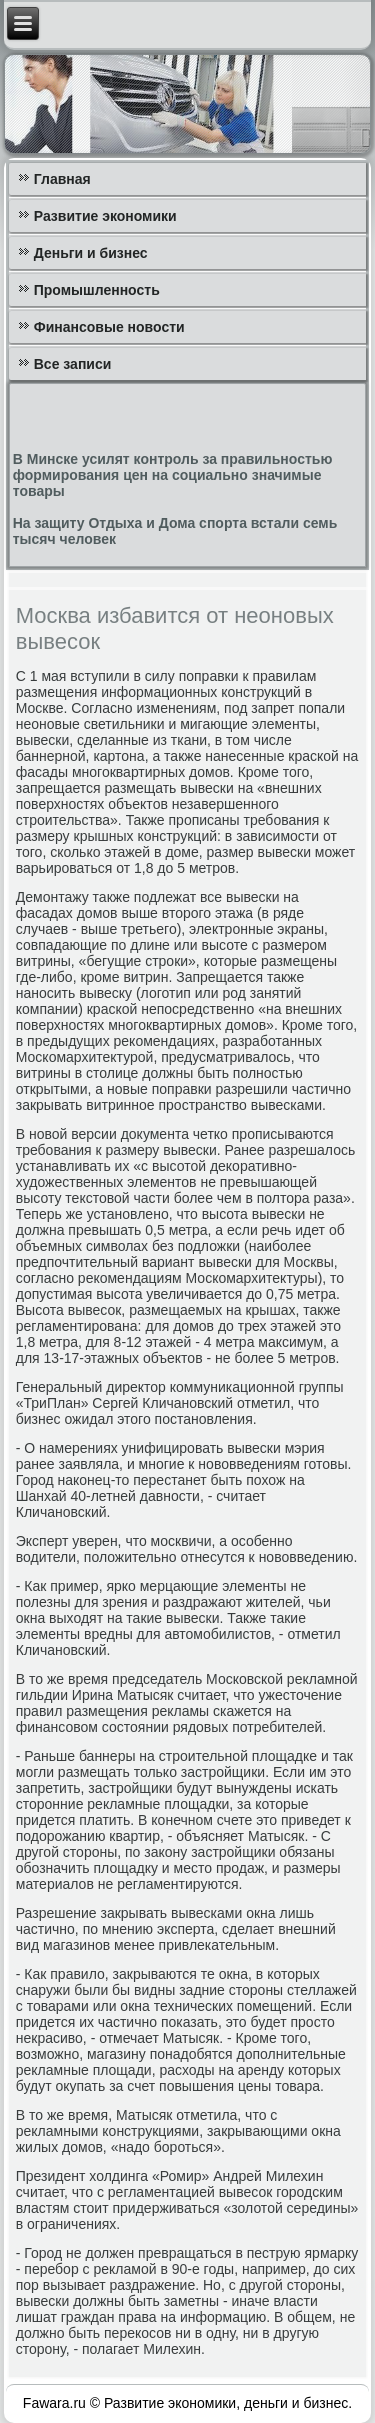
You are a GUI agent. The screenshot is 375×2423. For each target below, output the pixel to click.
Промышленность (97, 290)
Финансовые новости (109, 327)
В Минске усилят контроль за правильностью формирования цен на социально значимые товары (173, 475)
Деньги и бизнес (91, 253)
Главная (62, 179)
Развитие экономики (105, 216)
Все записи (73, 364)
